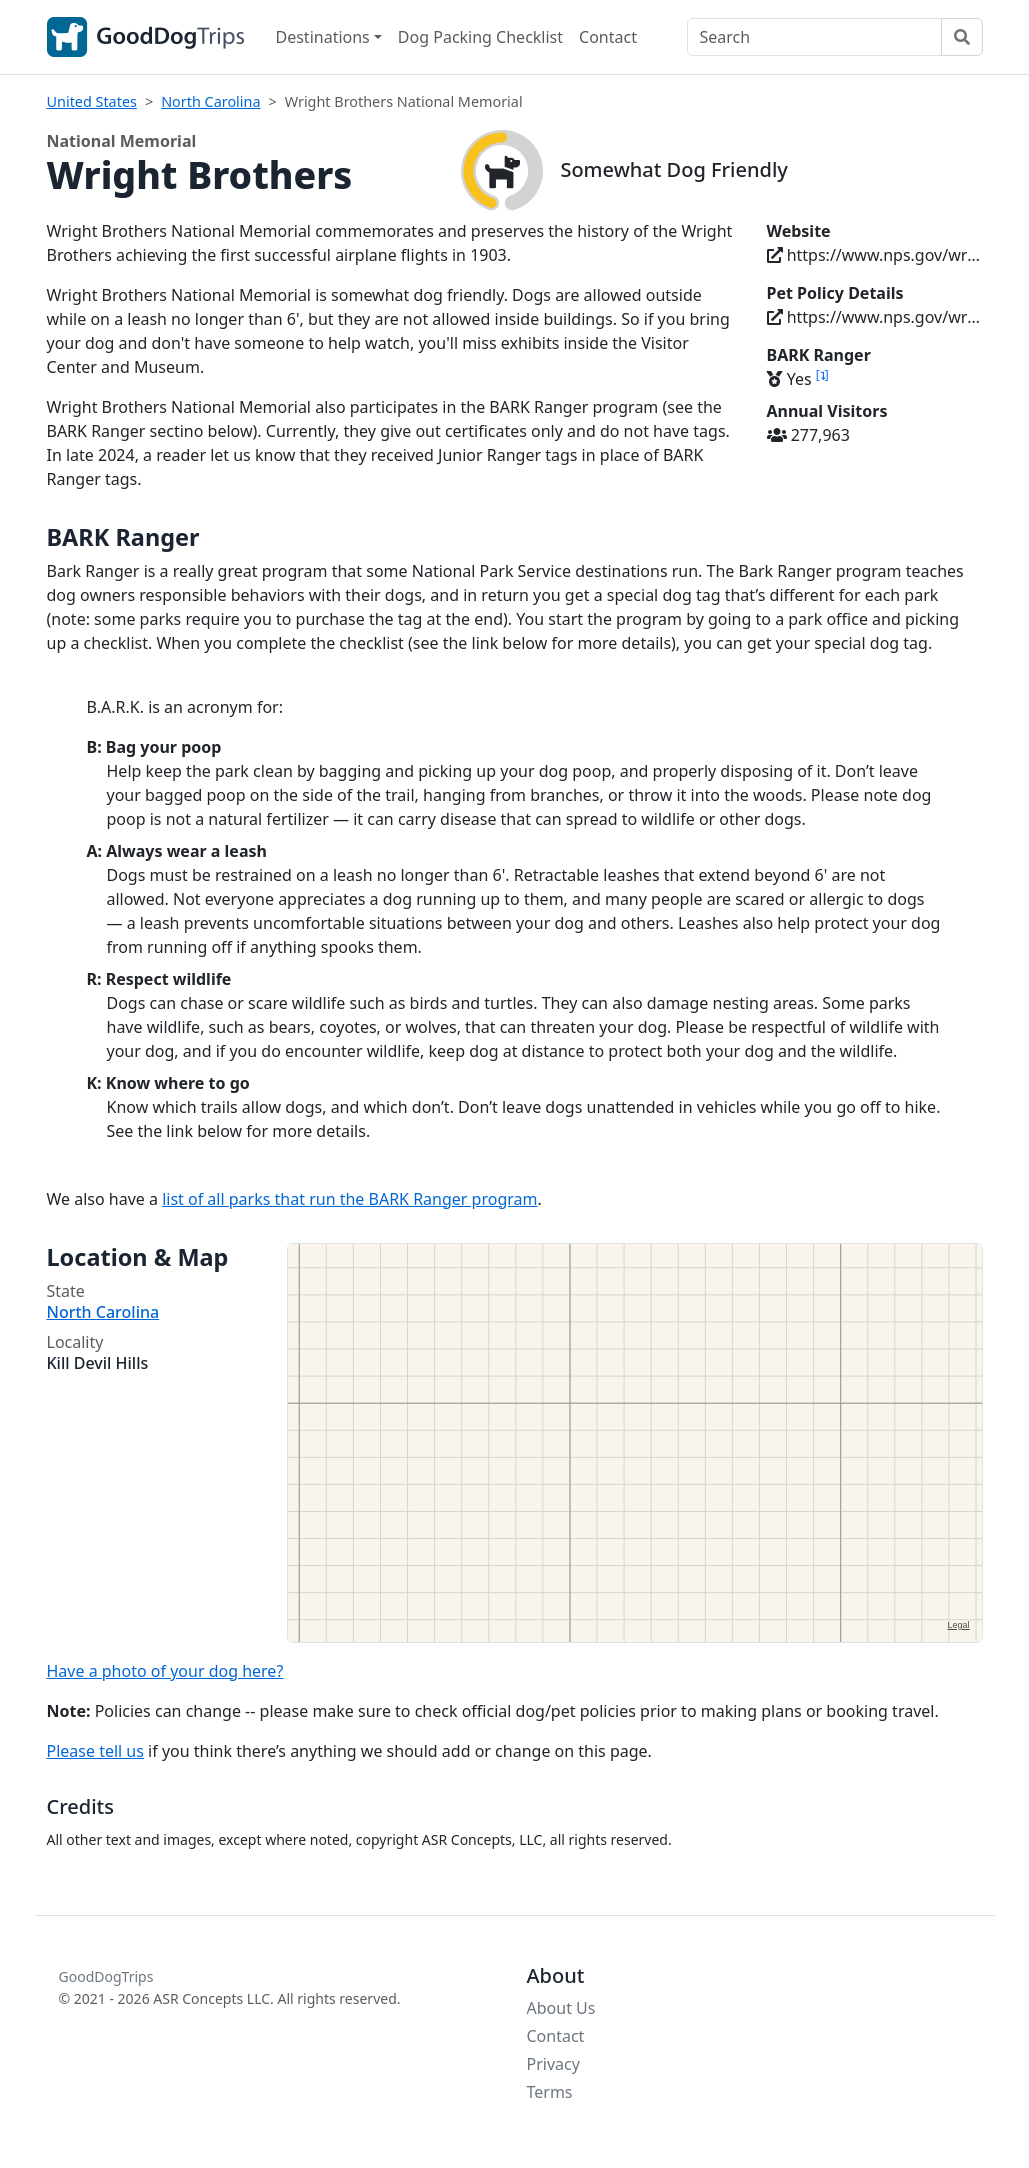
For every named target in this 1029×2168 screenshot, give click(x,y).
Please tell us (95, 1751)
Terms (550, 2092)
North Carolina (210, 101)
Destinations (323, 37)
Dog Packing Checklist (480, 37)
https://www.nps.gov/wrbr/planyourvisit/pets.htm (875, 317)
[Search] (814, 37)
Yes (798, 379)
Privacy (553, 2064)
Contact (608, 37)
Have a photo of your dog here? (165, 1671)
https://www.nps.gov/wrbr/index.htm (875, 255)
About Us (561, 2008)
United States (92, 101)
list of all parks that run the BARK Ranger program (349, 1199)
